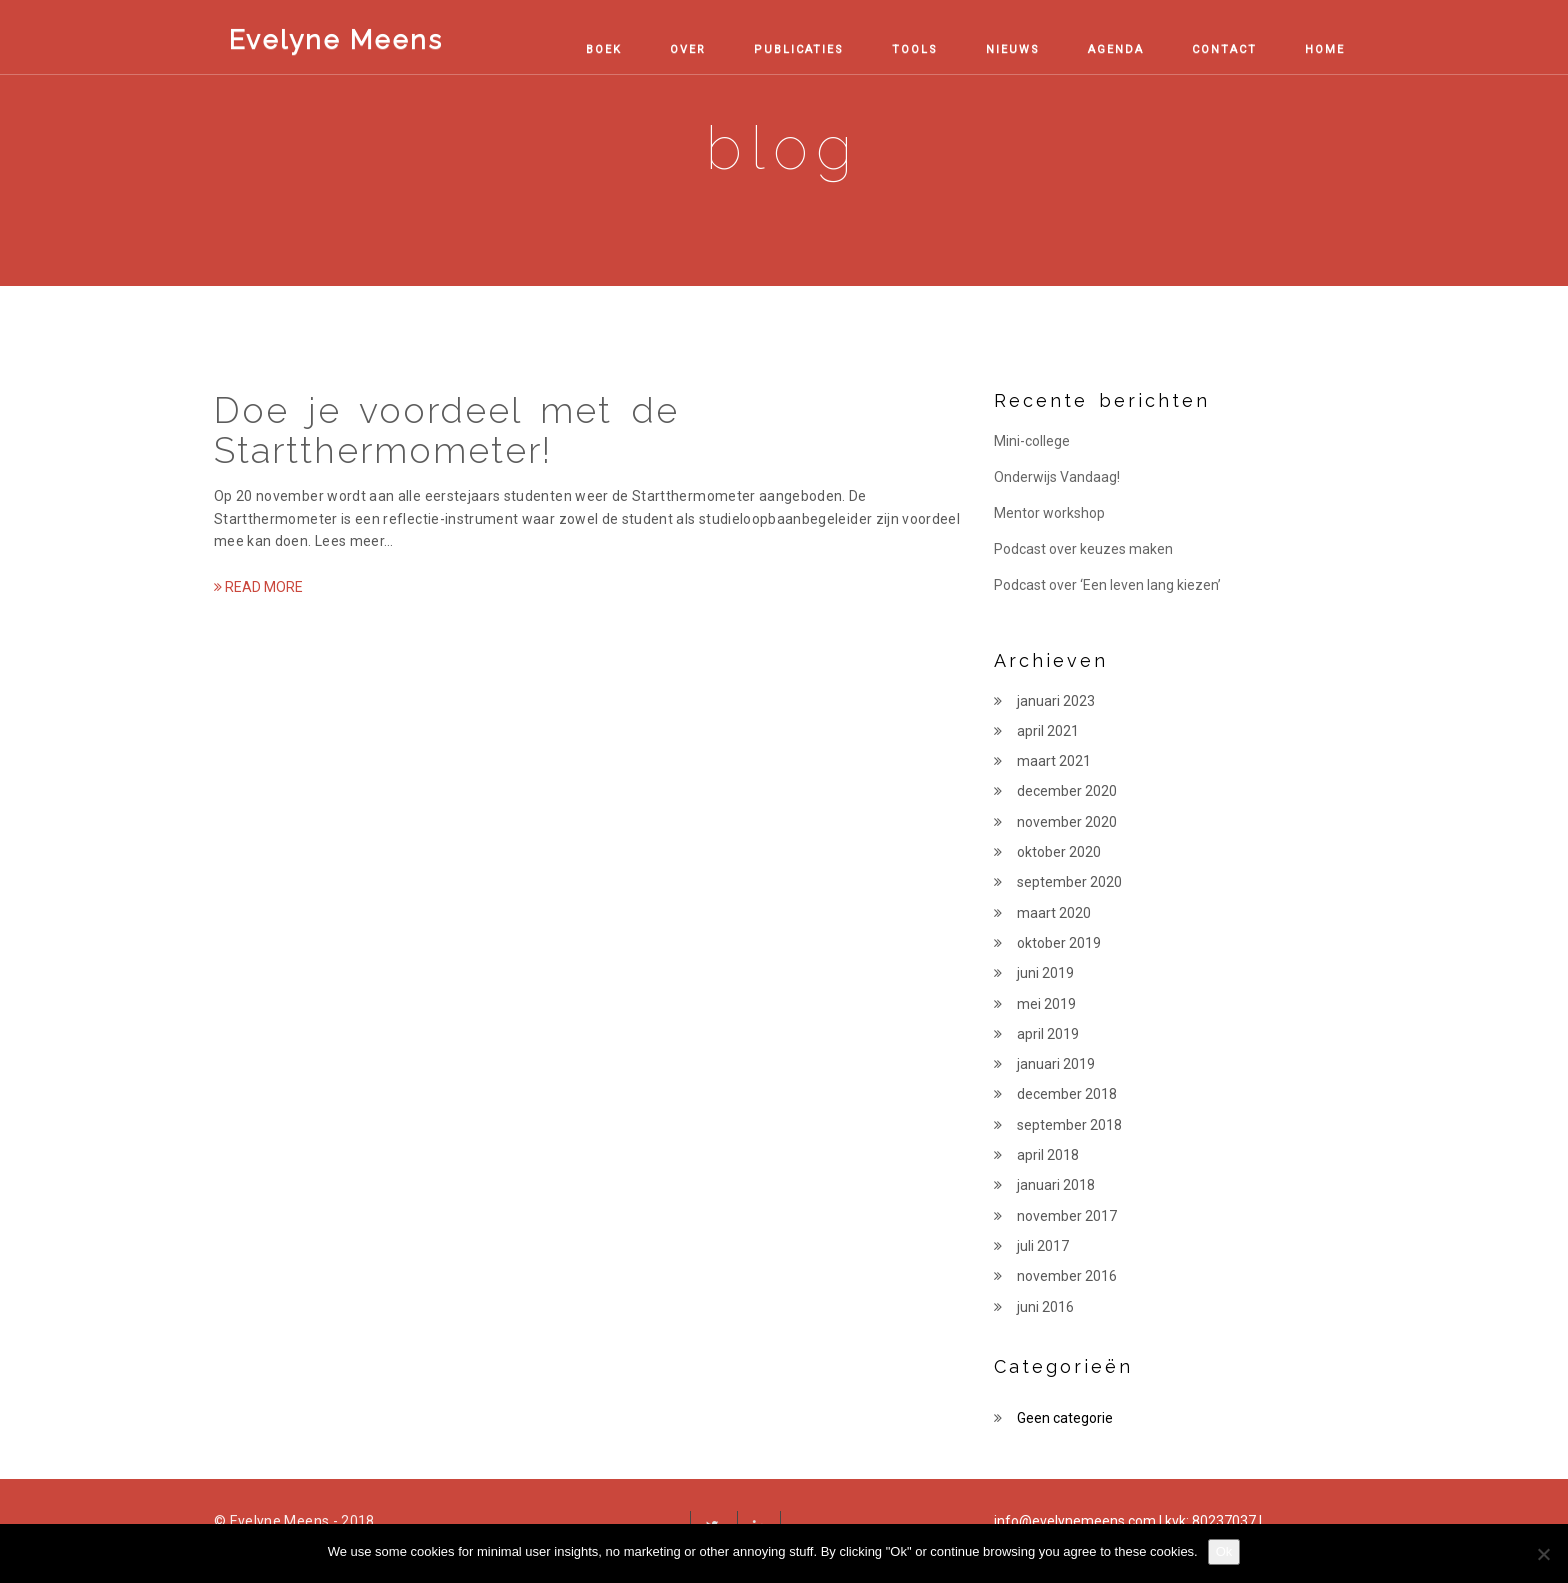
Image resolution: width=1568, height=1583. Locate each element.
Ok (1224, 1551)
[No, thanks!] (1543, 1554)
